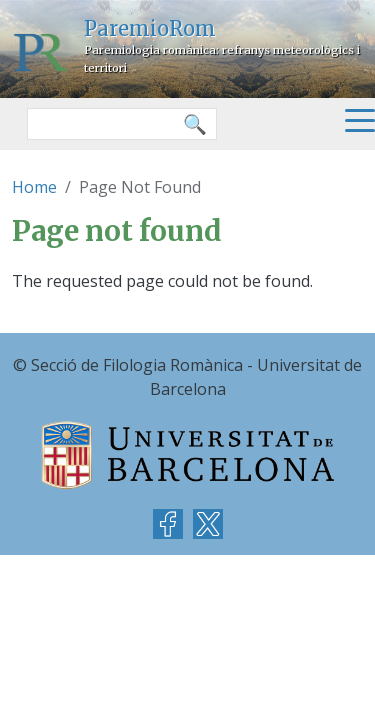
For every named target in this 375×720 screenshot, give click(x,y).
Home (34, 187)
